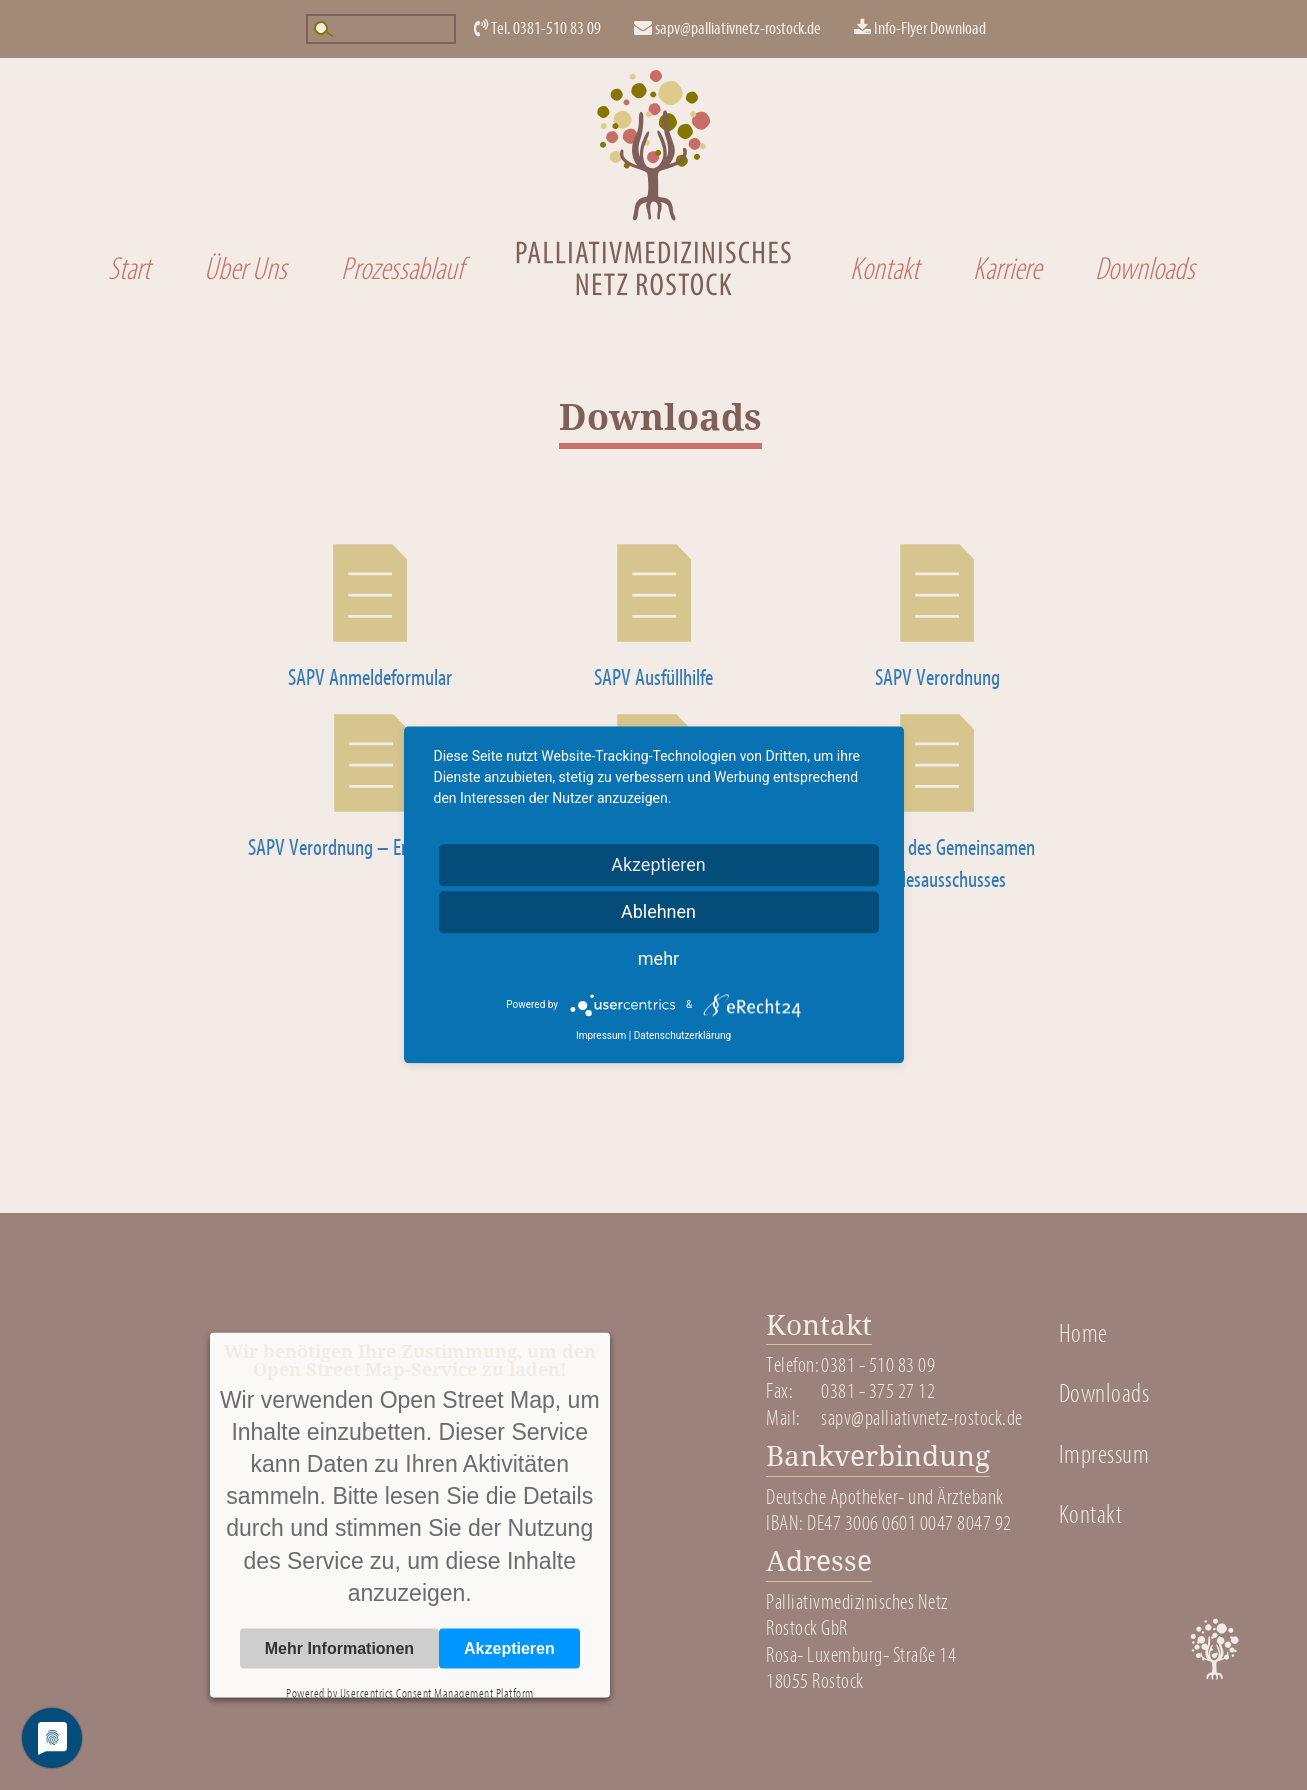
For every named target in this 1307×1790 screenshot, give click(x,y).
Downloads (1145, 269)
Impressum (1104, 1455)
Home (1083, 1334)
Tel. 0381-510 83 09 (537, 28)
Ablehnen (658, 911)
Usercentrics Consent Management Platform (437, 1693)
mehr (658, 958)
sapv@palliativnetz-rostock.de (727, 28)
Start (129, 269)
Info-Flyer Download (920, 28)
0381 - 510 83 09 (878, 1365)
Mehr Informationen (339, 1647)
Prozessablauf (402, 269)
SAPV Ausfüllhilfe (653, 678)
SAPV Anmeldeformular (370, 678)
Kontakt (884, 269)
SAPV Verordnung (937, 678)
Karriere (1007, 269)
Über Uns (245, 269)
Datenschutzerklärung (682, 1035)
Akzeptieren (509, 1647)
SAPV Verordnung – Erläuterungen (370, 848)
